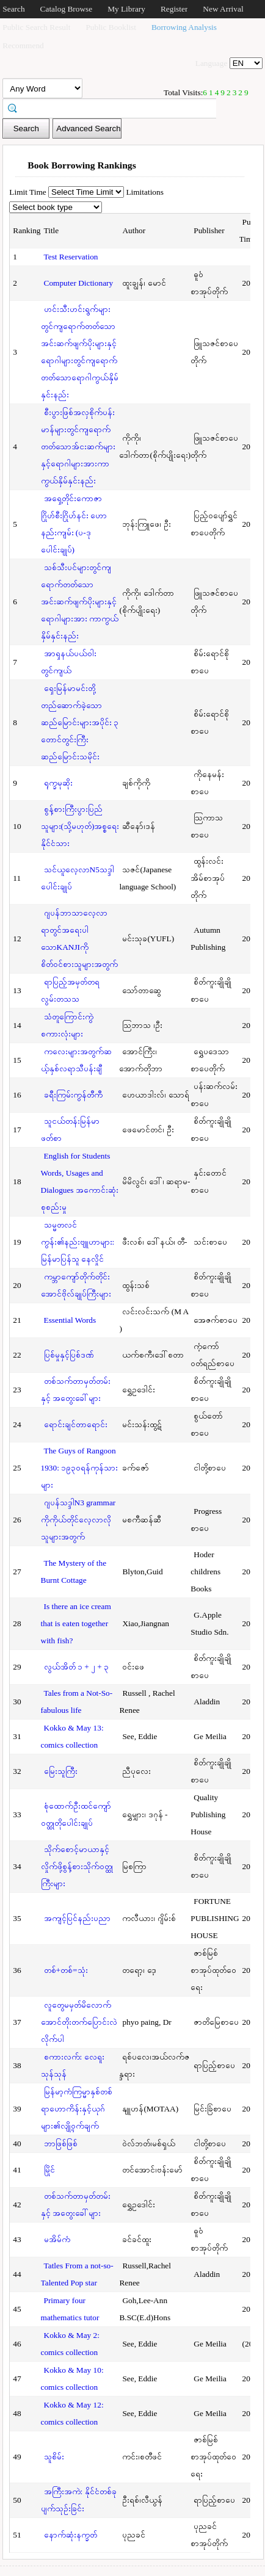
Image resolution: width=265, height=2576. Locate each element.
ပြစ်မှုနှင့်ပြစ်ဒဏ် (69, 1354)
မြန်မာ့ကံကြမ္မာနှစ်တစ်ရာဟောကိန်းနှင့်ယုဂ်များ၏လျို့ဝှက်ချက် (76, 2108)
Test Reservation (71, 256)
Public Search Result (36, 27)
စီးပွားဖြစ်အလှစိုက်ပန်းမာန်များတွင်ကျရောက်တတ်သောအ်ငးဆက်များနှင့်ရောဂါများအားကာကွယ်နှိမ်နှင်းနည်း (78, 446)
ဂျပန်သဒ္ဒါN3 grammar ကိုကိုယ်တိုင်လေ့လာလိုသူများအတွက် (78, 1519)
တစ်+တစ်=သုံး (66, 1970)
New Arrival (223, 8)
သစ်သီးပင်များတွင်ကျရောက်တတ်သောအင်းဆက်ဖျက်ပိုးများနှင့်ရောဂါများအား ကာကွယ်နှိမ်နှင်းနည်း (79, 601)
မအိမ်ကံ (57, 2239)
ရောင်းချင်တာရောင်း (75, 1424)
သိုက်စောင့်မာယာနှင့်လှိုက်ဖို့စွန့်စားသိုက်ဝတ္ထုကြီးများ (77, 1866)
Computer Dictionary (79, 283)
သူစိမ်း (54, 2456)
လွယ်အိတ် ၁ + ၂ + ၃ (76, 1666)
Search (13, 8)
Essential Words (70, 1320)
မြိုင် (49, 2169)
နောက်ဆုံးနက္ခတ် (70, 2534)
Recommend (22, 45)
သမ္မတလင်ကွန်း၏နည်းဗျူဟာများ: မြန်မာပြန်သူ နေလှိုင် (78, 1242)
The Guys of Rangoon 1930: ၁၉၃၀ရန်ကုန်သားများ (79, 1467)
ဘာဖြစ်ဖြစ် (61, 2143)
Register (174, 8)
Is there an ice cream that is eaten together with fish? (76, 1623)
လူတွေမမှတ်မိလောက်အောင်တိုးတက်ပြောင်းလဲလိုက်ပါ (79, 2022)
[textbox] (113, 107)
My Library (126, 8)
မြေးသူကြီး (61, 1771)
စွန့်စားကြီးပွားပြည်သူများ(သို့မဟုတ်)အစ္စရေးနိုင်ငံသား (80, 826)
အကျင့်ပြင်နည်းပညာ (77, 1918)
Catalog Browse (66, 8)
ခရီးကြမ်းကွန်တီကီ (73, 1094)
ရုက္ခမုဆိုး (58, 782)
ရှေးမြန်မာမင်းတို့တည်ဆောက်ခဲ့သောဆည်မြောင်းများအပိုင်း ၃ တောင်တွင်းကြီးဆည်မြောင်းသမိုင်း (79, 722)
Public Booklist (110, 27)
